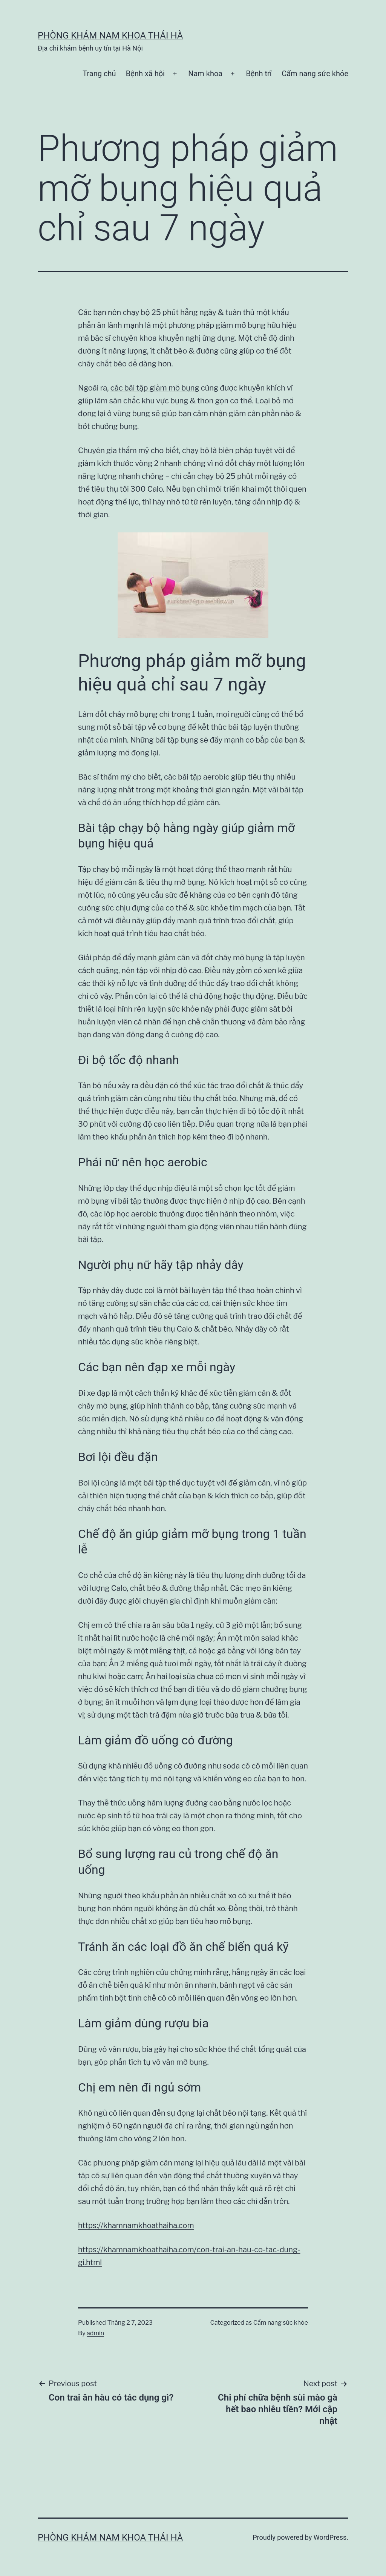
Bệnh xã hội (145, 73)
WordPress (330, 2537)
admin (95, 2333)
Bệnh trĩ (258, 73)
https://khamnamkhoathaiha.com (136, 2225)
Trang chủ (99, 73)
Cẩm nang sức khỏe (315, 73)
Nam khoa (205, 73)
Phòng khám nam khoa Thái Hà (110, 35)
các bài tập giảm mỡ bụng (154, 387)
